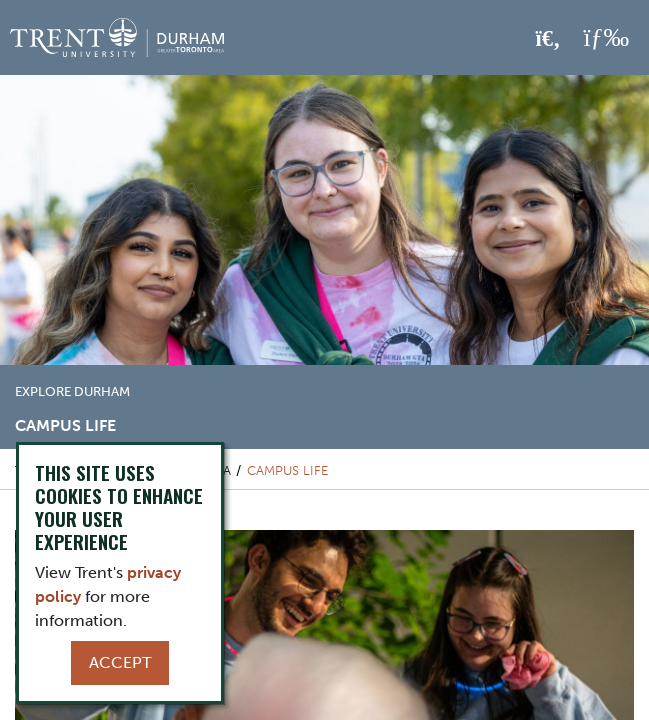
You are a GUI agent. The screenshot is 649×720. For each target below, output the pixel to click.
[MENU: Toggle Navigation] (606, 38)
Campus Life (287, 470)
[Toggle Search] (548, 39)
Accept (120, 662)
